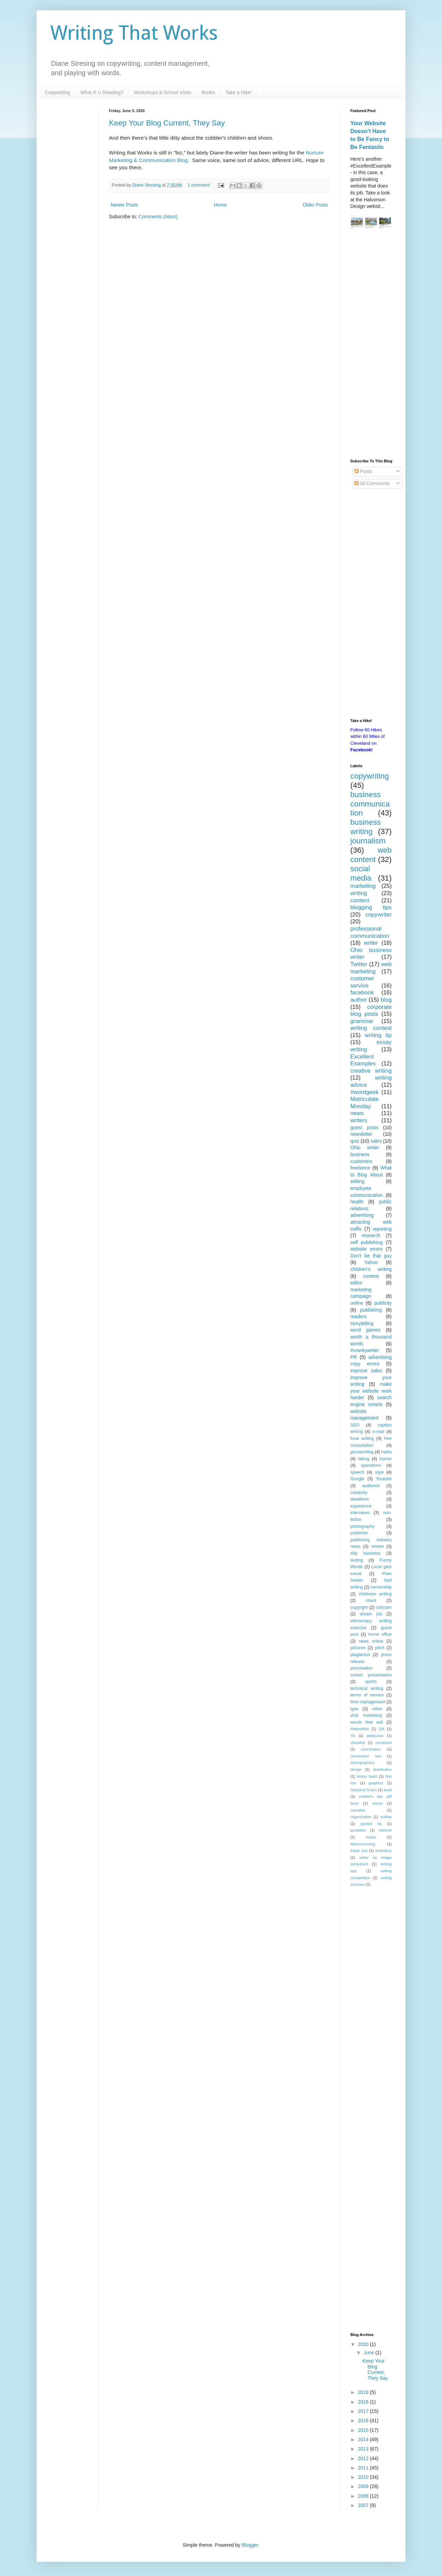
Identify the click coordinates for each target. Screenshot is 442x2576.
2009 (364, 2486)
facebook (362, 992)
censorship (381, 1587)
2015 (364, 2430)
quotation (358, 1830)
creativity (359, 1492)
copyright (359, 1607)
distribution (382, 1769)
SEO (355, 1425)
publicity (383, 1303)
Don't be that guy (371, 1256)
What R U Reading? (101, 92)
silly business (365, 1553)
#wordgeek (364, 1092)
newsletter (361, 1134)
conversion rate (365, 1756)
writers (358, 1120)
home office (380, 1634)
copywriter (378, 914)
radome (385, 1830)
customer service (362, 982)
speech (357, 1472)
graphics (376, 1783)
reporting (382, 1229)
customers (361, 1161)
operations (371, 1465)
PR (353, 1357)
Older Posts (315, 205)
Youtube (384, 1478)
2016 (364, 2420)
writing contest (371, 1028)
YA (352, 1736)
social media (360, 873)
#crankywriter (364, 1350)
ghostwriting (361, 1452)
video (377, 1708)
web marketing (371, 968)
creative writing (371, 1071)
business (359, 1154)
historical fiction (363, 1790)
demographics (362, 1763)
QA (381, 1729)
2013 (364, 2449)
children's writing (371, 1269)
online (356, 1303)
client (371, 1600)
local (388, 1790)
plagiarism (360, 1654)
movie (377, 1803)
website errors (366, 1249)
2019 (364, 2392)
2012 (364, 2458)
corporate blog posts (371, 1011)
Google (357, 1478)
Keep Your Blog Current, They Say (167, 123)
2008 (364, 2496)
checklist (357, 1743)
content (359, 900)
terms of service (367, 1695)
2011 (364, 2467)
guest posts (364, 1127)
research (371, 1235)
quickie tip (371, 1824)
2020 (364, 2344)
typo (354, 1708)
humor (385, 1458)
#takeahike (359, 1729)
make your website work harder (371, 1390)
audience (371, 1485)
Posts (363, 471)
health (356, 1201)
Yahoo (371, 1262)
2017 (364, 2411)
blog (386, 999)
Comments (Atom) (158, 216)
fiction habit (367, 1776)
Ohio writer (364, 1147)
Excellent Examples (363, 1060)
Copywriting (57, 92)
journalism (367, 840)
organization (360, 1817)
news (357, 1113)
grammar (361, 1021)
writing (358, 893)
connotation (371, 1749)
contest (371, 1276)
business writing (365, 827)
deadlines (359, 1499)
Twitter (358, 964)
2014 (364, 2439)
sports (371, 1681)
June (369, 2352)
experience (361, 1506)
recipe (371, 1837)
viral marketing (366, 1715)
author (358, 999)
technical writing (366, 1688)
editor (356, 1282)
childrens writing (375, 1594)
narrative (357, 1810)
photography (362, 1526)
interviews (360, 1512)
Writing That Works (134, 32)
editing (357, 1181)
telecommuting (362, 1844)
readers (358, 1316)
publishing (371, 1310)
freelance (360, 1168)
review (377, 1546)
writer (371, 943)
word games (365, 1330)
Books (208, 92)
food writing (362, 1438)
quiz (354, 1141)
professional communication (369, 932)
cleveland (383, 1743)
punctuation (361, 1668)
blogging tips (371, 907)
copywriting (369, 776)
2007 (364, 2505)
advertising (362, 1215)
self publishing (366, 1242)
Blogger (250, 2545)
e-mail (378, 1431)
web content (371, 855)
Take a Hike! (238, 92)
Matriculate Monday (364, 1103)
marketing (363, 886)
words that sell (366, 1722)
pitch (379, 1647)
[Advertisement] (371, 345)
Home (220, 205)
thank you (359, 1850)
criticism (384, 1607)
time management (367, 1702)
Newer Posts (124, 205)
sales (376, 1141)
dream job (371, 1614)
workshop (383, 1850)
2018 (364, 2402)
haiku (386, 1452)
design (356, 1769)
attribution (374, 1736)
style (379, 1472)
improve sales (366, 1370)
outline (386, 1817)
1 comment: (199, 185)
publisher (359, 1533)
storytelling (361, 1323)
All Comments (372, 483)
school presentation (371, 1675)
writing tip (378, 1035)
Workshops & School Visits (162, 92)
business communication (370, 804)
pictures (357, 1647)
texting (356, 1560)
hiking (363, 1458)
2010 (364, 2477)
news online (371, 1641)
